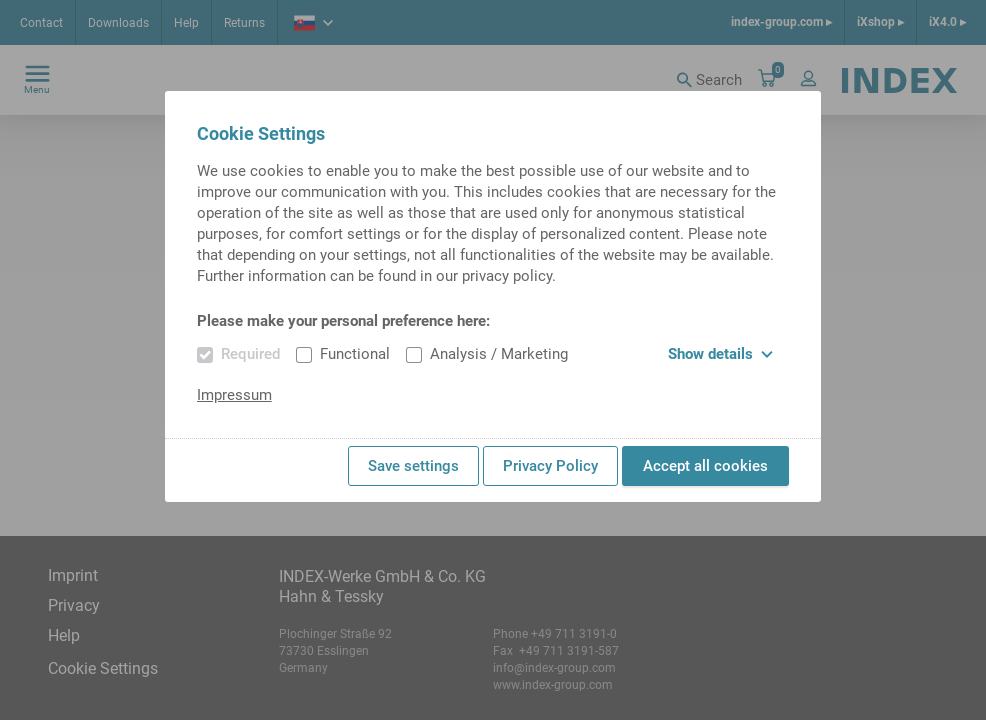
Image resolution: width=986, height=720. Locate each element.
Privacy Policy (550, 466)
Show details (720, 354)
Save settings (413, 466)
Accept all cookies (705, 466)
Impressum (234, 395)
